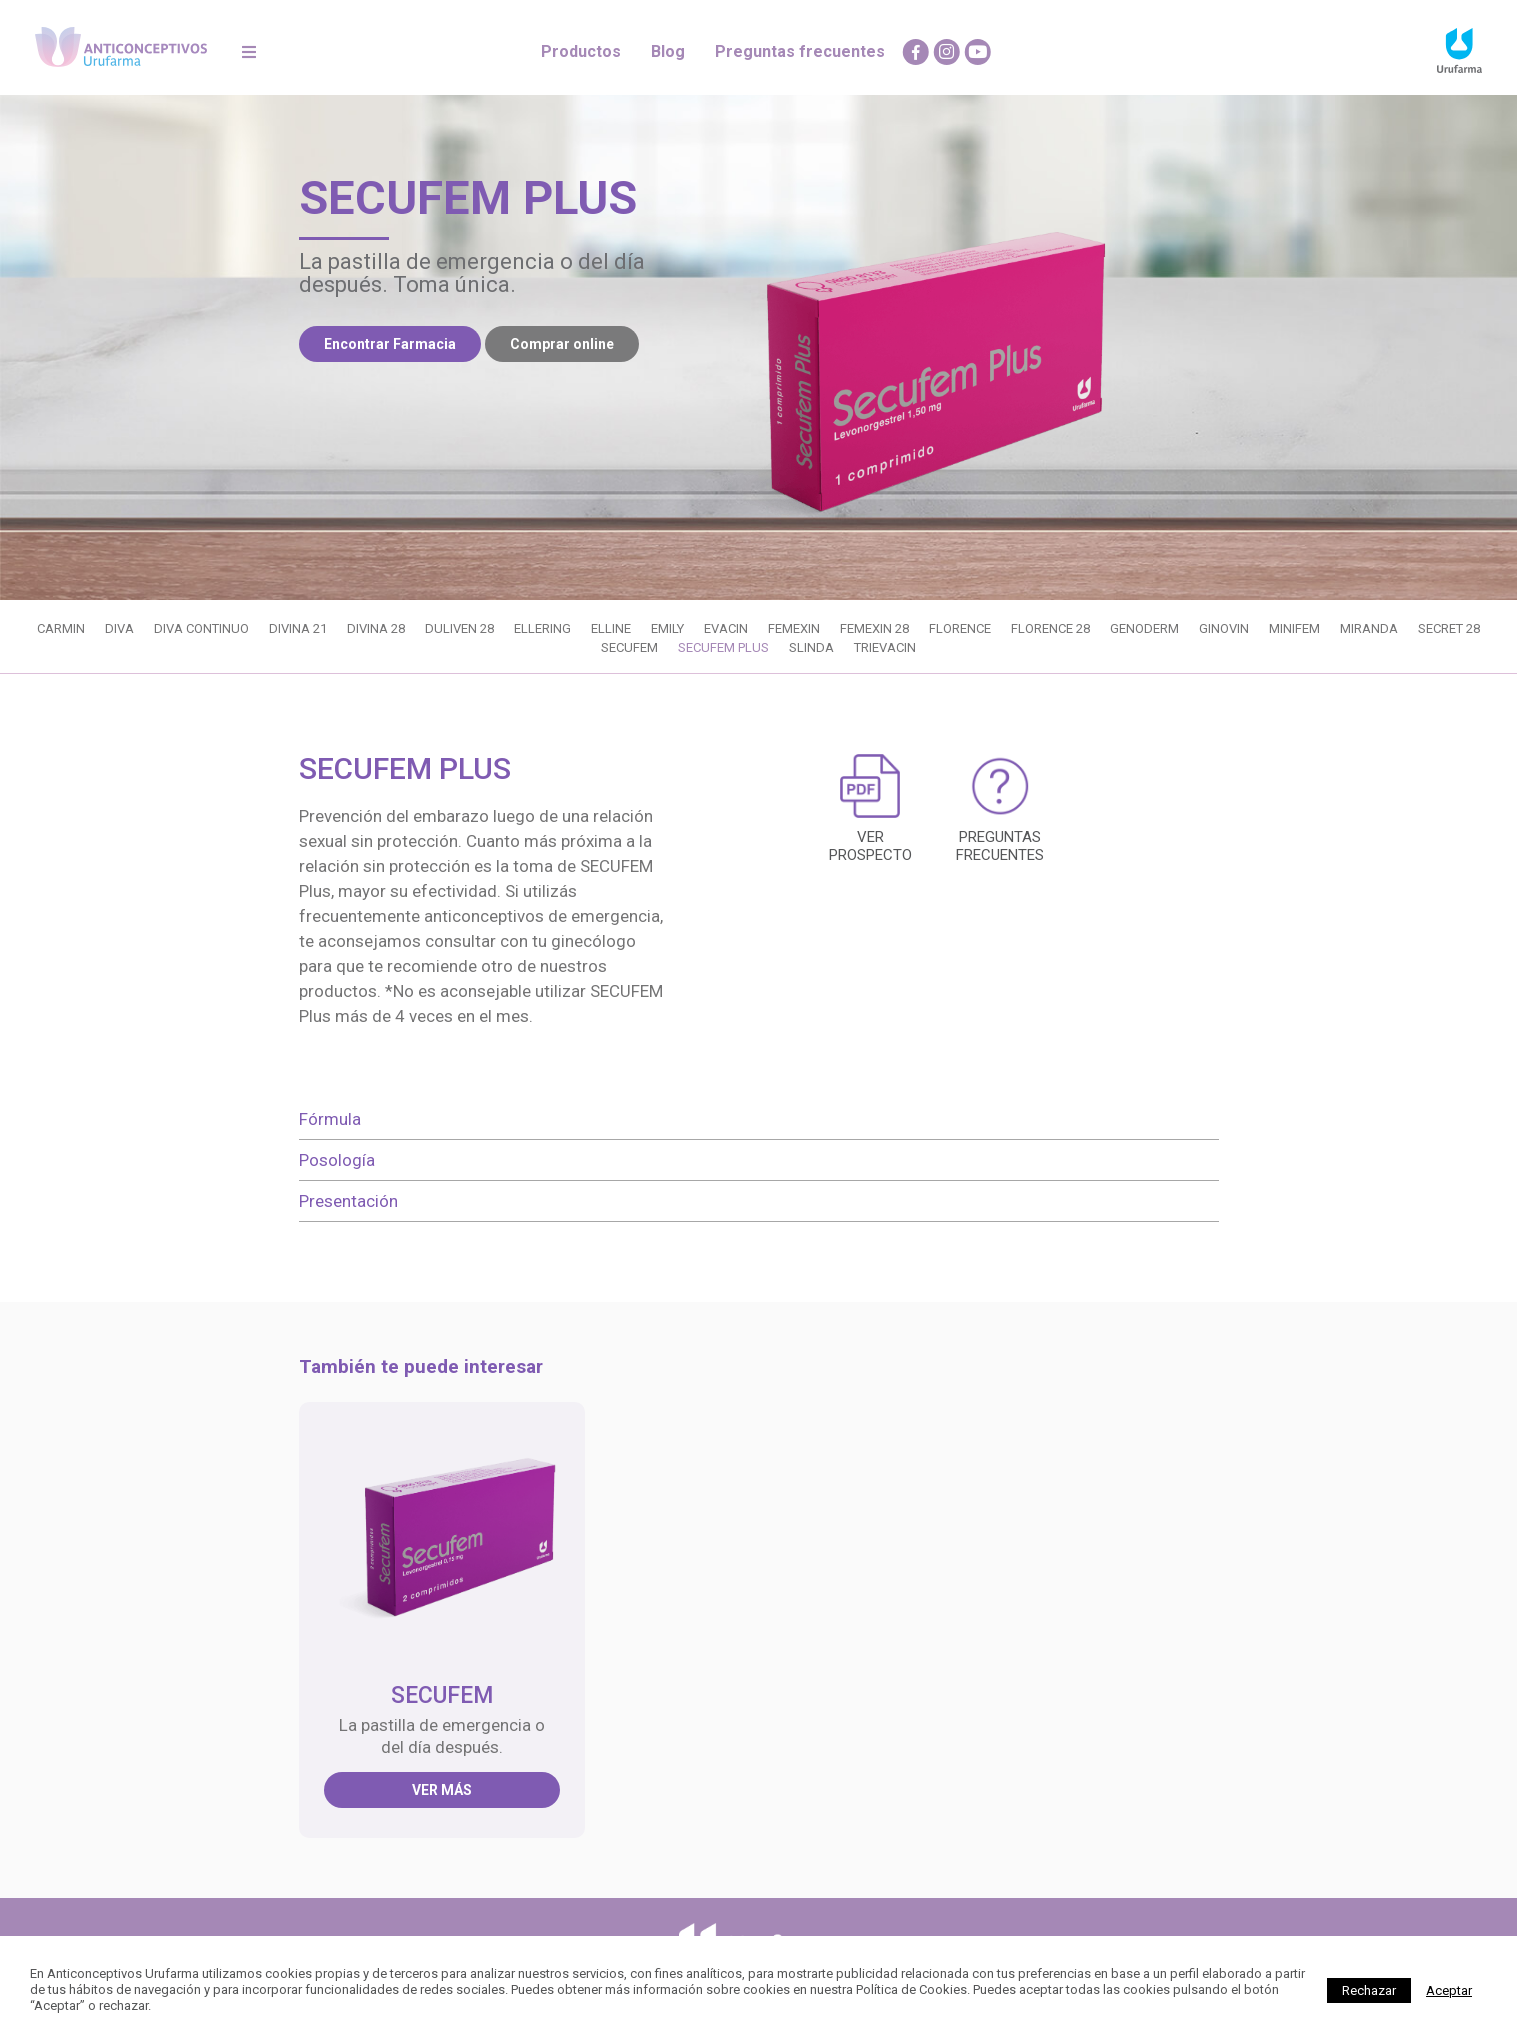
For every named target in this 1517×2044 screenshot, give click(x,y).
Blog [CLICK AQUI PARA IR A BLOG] (668, 51)
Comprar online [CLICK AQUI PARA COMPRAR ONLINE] (562, 344)
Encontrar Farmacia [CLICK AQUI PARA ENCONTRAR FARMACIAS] (390, 344)
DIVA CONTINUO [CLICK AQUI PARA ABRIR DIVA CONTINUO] (201, 628)
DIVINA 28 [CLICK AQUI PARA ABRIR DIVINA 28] (376, 628)
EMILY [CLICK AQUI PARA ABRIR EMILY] (667, 628)
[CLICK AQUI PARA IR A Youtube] (978, 52)
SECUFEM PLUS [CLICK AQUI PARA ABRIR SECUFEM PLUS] (723, 647)
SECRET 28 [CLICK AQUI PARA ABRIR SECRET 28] (1449, 628)
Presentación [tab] (348, 1201)
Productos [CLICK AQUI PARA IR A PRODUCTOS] (581, 51)
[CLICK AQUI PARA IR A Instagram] (947, 52)
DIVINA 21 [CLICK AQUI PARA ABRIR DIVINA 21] (298, 628)
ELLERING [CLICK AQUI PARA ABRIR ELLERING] (542, 628)
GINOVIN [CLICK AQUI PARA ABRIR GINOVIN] (1224, 628)
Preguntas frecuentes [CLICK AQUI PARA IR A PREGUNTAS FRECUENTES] (800, 51)
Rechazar (1369, 1990)
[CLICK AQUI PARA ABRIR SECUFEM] (442, 1534)
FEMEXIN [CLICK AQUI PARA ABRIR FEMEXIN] (794, 628)
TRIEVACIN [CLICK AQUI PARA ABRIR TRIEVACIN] (885, 647)
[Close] (1449, 1990)
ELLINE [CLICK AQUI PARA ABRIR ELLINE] (611, 628)
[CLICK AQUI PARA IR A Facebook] (916, 52)
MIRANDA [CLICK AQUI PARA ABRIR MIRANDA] (1369, 628)
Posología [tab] (337, 1160)
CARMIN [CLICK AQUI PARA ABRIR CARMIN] (61, 628)
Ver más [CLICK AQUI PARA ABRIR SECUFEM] (442, 1790)
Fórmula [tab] (330, 1119)
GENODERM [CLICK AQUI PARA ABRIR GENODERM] (1144, 628)
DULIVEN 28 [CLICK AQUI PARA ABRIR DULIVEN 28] (459, 628)
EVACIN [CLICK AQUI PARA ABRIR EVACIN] (726, 628)
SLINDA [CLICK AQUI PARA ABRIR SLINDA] (811, 647)
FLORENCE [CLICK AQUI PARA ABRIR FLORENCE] (960, 628)
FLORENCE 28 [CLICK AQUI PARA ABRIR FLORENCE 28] (1050, 628)
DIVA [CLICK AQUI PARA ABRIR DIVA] (119, 628)
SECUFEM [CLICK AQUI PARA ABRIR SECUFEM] (629, 647)
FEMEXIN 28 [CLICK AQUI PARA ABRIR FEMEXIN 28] (874, 628)
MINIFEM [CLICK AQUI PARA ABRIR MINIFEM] (1294, 628)
